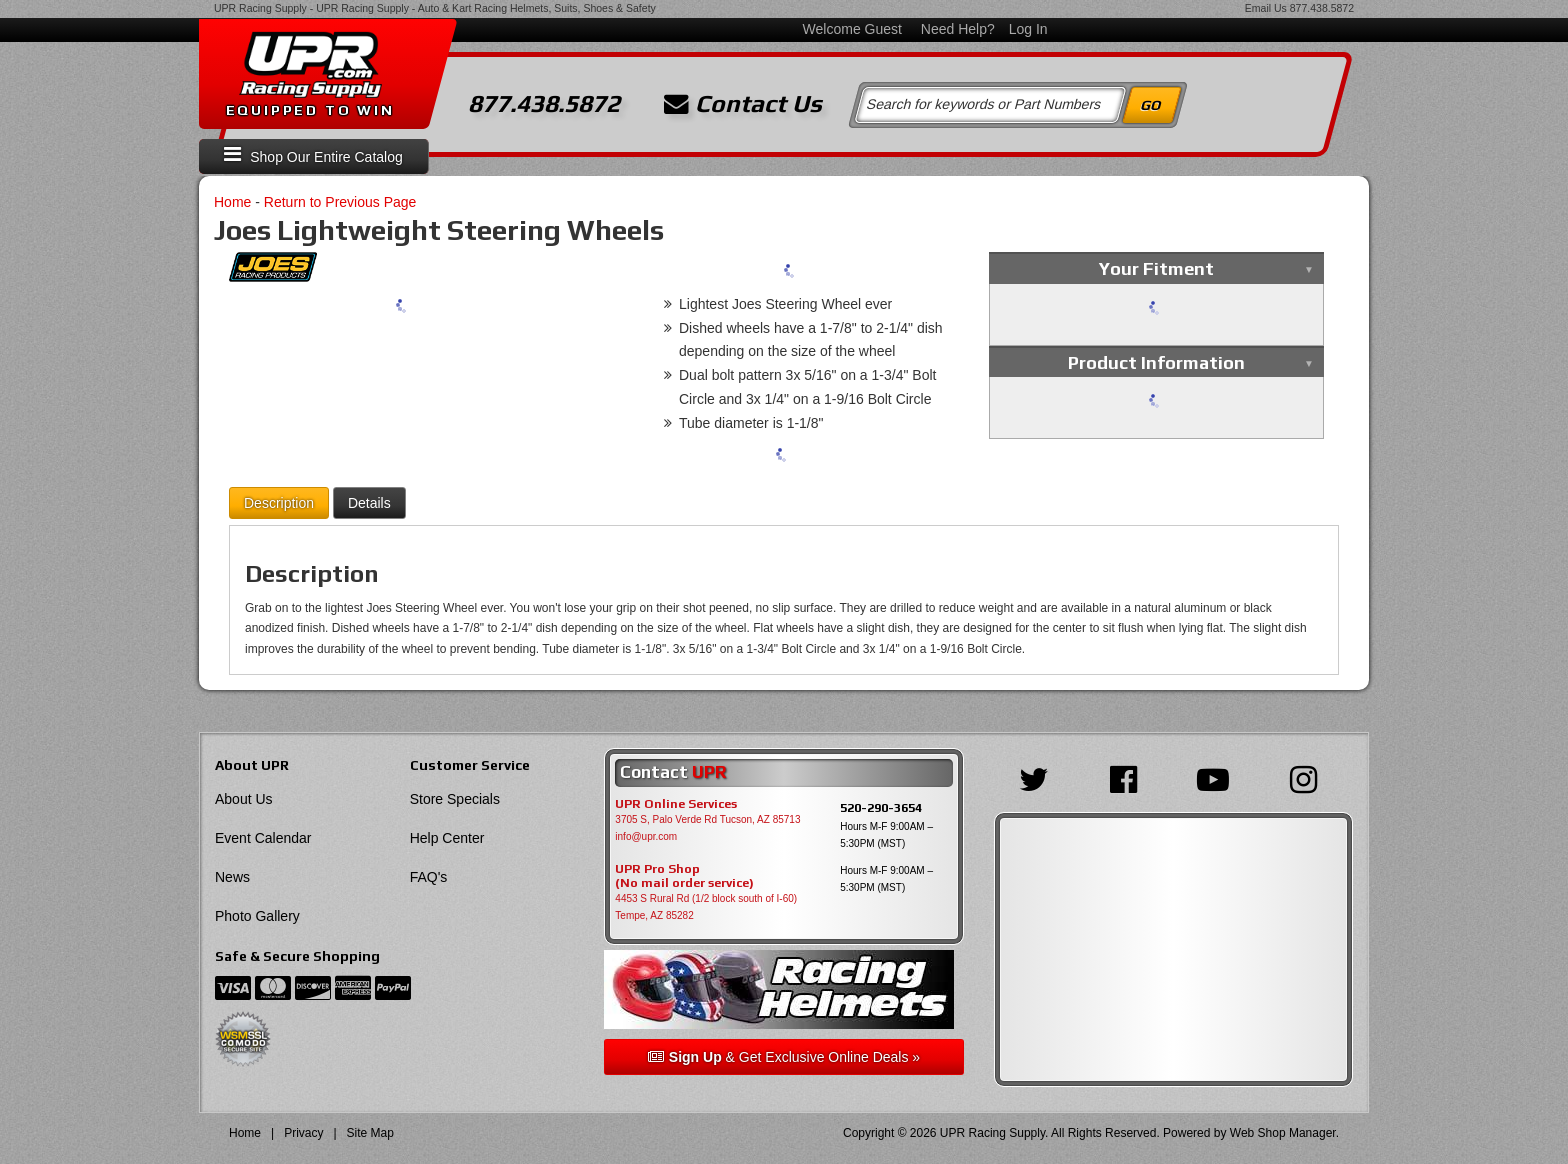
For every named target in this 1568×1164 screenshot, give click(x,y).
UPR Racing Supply (260, 8)
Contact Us (743, 104)
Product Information (1156, 362)
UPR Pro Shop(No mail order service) (684, 876)
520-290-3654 (881, 807)
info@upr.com (646, 836)
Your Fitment (1156, 268)
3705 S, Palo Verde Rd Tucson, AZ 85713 (707, 819)
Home (232, 202)
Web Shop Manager (1283, 1133)
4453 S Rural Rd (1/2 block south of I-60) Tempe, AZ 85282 (706, 907)
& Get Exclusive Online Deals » (784, 1057)
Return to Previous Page (340, 202)
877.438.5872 (1322, 8)
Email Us (1266, 8)
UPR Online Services (676, 804)
